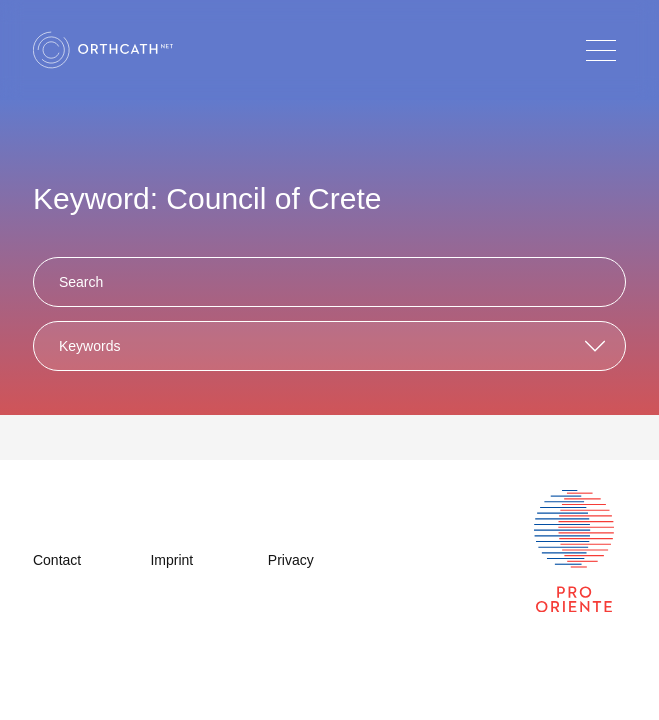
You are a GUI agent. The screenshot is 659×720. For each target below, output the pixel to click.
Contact (57, 560)
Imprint (171, 560)
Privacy (291, 560)
